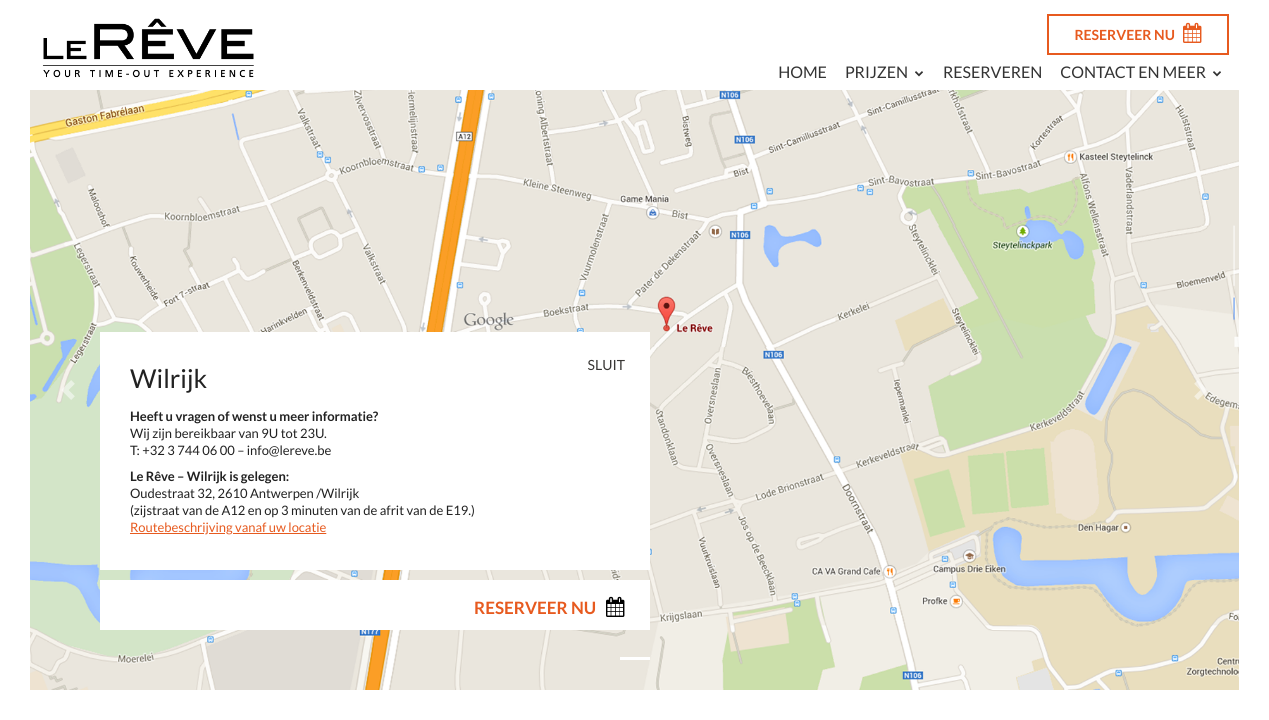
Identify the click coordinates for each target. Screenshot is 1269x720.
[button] (68, 390)
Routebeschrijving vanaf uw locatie (228, 527)
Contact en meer (1133, 72)
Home (802, 72)
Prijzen (876, 72)
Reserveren (992, 72)
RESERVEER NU (1138, 33)
